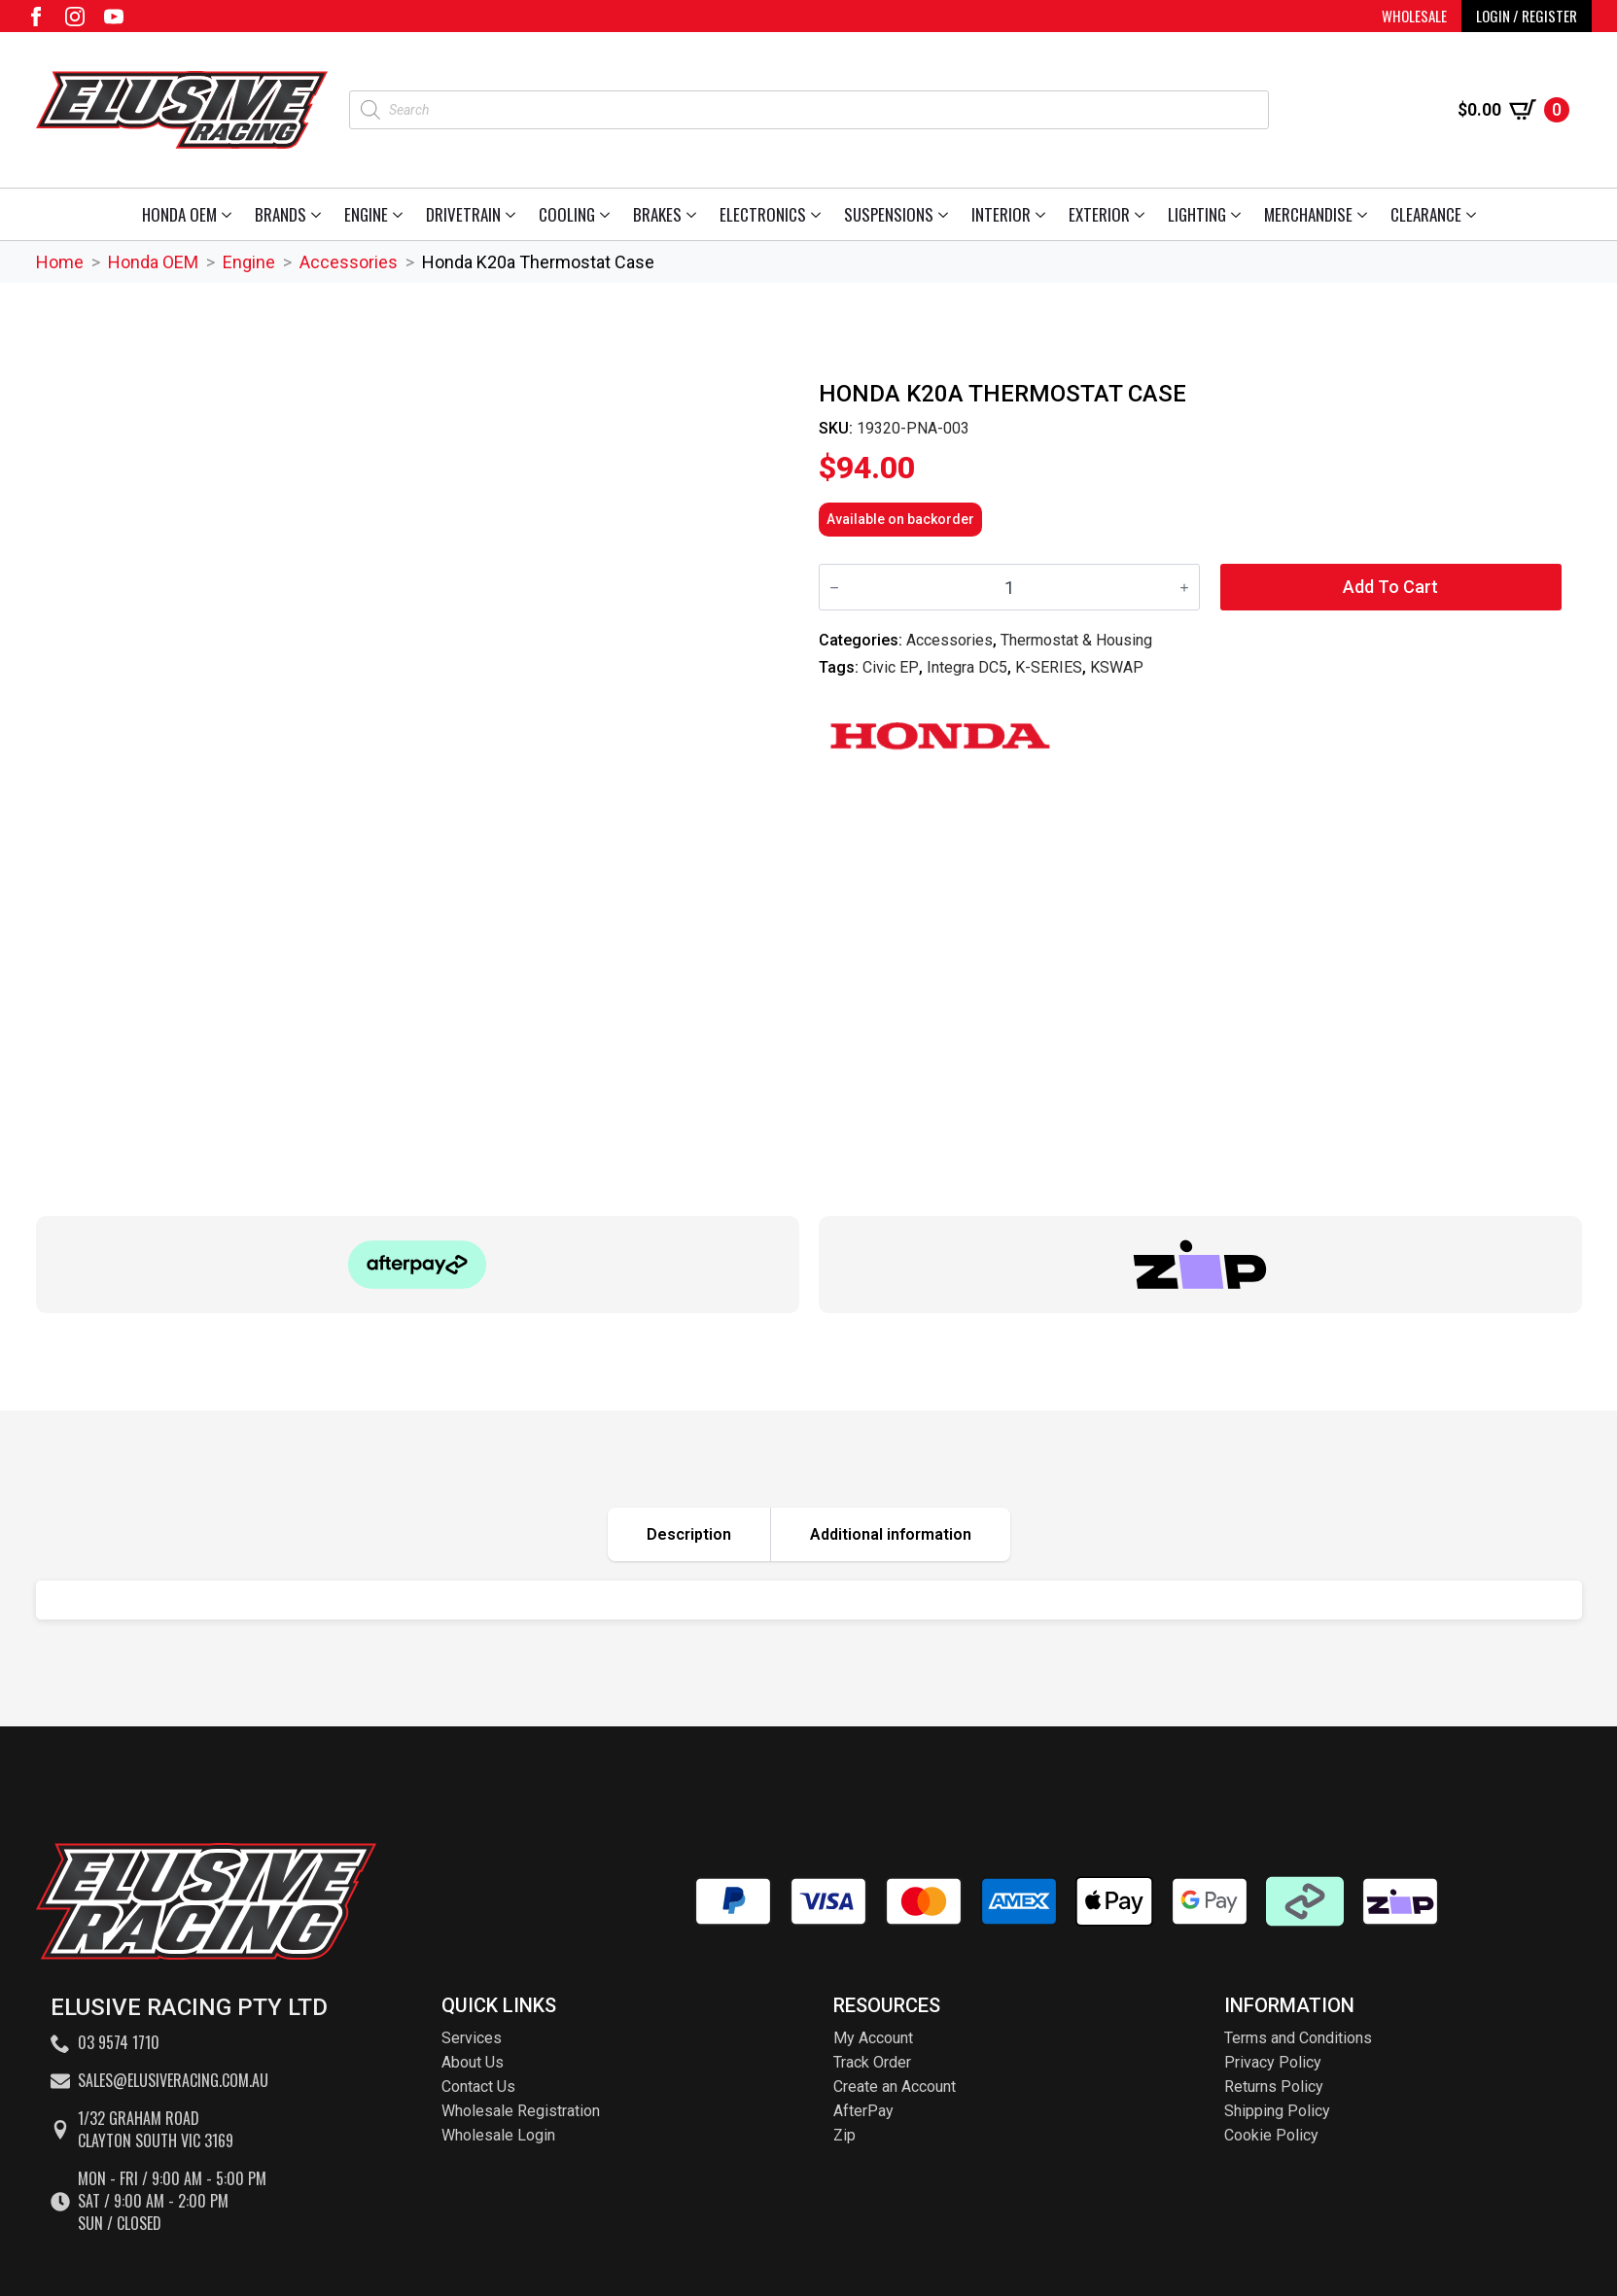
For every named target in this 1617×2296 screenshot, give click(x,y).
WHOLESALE (1414, 15)
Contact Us (478, 2086)
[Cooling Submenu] (608, 214)
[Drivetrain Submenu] (514, 214)
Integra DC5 (967, 667)
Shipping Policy (1277, 2111)
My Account (873, 2038)
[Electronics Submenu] (819, 214)
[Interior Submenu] (1044, 214)
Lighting (1197, 214)
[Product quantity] (1010, 587)
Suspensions (888, 214)
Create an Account (894, 2086)
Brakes (657, 214)
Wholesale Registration (520, 2111)
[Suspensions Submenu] (946, 214)
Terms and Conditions (1298, 2038)
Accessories (348, 262)
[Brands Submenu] (319, 214)
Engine (366, 214)
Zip (844, 2135)
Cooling (567, 214)
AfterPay (863, 2111)
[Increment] (1184, 587)
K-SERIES (1048, 667)
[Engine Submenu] (401, 214)
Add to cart (1390, 586)
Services (471, 2038)
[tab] (689, 1534)
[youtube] (113, 16)
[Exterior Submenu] (1143, 214)
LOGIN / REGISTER (1526, 15)
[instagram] (75, 16)
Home (60, 262)
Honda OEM (179, 214)
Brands (280, 214)
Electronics (763, 214)
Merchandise (1308, 214)
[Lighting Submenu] (1239, 214)
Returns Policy (1273, 2086)
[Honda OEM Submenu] (230, 214)
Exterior (1099, 214)
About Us (472, 2062)
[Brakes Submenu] (695, 214)
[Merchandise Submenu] (1366, 214)
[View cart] (1513, 110)
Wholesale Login (498, 2135)
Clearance (1425, 214)
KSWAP (1116, 667)
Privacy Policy (1272, 2062)
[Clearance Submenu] (1474, 214)
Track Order (872, 2062)
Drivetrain (463, 214)
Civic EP (890, 667)
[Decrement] (834, 587)
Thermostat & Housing (1076, 640)
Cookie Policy (1271, 2135)
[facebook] (36, 16)
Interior (1001, 214)
